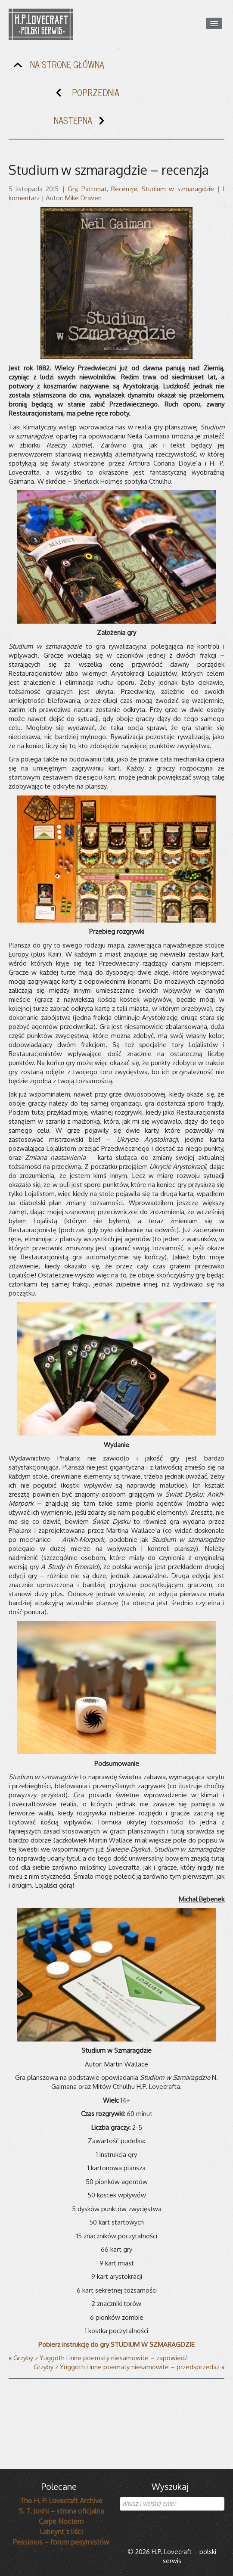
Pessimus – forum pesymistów (61, 2542)
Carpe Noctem (61, 2521)
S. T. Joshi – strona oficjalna (61, 2511)
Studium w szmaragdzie (178, 189)
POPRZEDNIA (86, 94)
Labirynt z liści (61, 2531)
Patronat (94, 189)
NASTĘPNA (83, 122)
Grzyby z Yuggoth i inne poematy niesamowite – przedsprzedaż (127, 2367)
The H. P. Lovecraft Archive (61, 2500)
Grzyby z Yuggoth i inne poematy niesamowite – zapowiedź (100, 2358)
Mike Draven (83, 198)
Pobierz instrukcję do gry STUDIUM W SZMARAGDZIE (116, 2344)
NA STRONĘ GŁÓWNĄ (57, 66)
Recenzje (124, 189)
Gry (72, 189)
